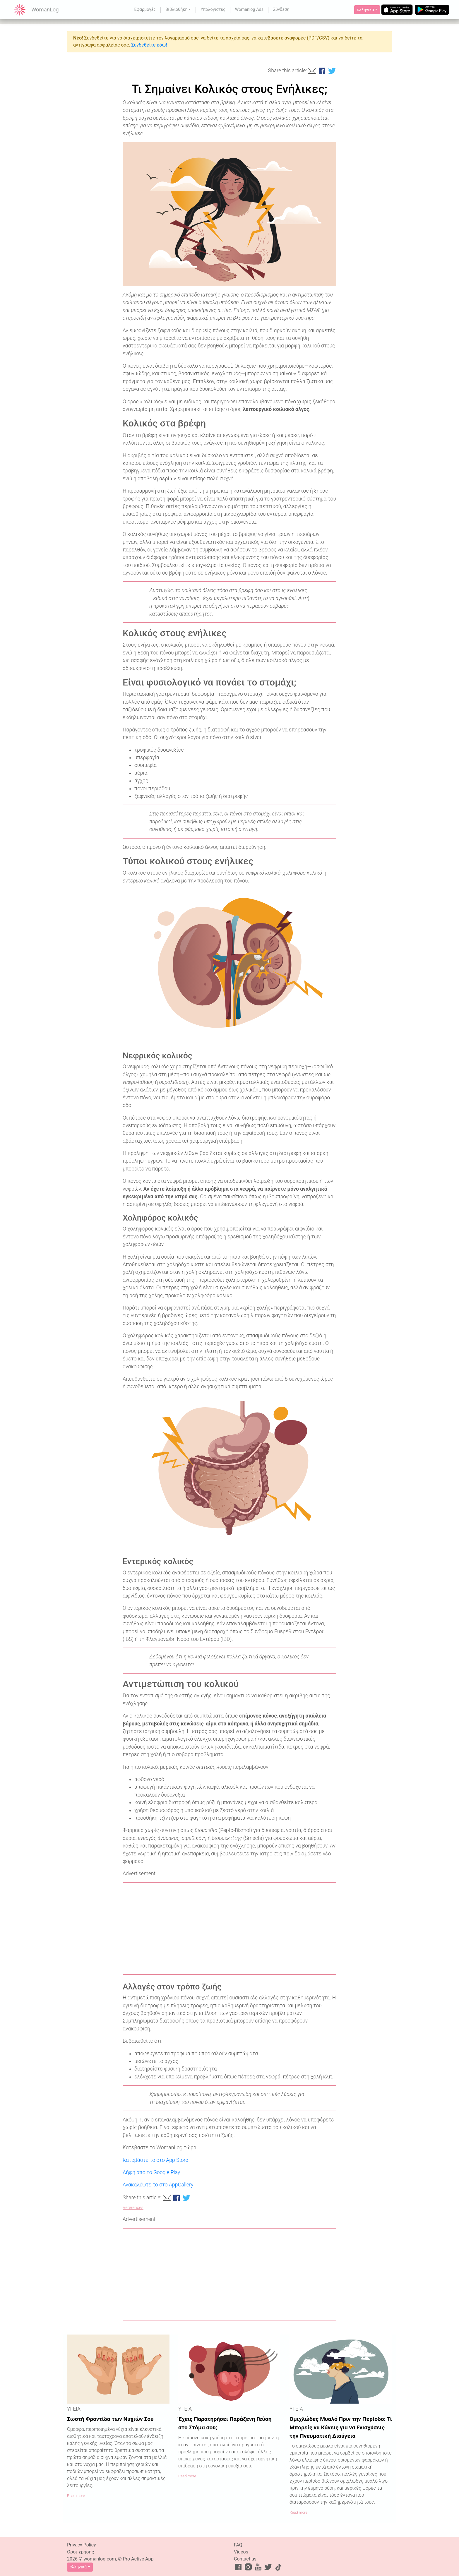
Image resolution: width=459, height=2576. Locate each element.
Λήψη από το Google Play (151, 2172)
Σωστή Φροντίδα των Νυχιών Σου (110, 2419)
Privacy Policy (81, 2545)
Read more (76, 2495)
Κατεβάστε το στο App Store (155, 2160)
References (133, 2207)
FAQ (238, 2545)
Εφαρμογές (145, 9)
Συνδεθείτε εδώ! (149, 45)
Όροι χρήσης (80, 2552)
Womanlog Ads (249, 9)
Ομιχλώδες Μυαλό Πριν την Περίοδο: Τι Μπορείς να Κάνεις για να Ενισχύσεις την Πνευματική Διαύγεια (341, 2427)
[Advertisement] (229, 1929)
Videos (241, 2552)
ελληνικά (365, 9)
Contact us (245, 2559)
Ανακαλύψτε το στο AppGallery (158, 2185)
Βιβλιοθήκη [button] (176, 9)
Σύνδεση (281, 9)
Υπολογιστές (213, 9)
